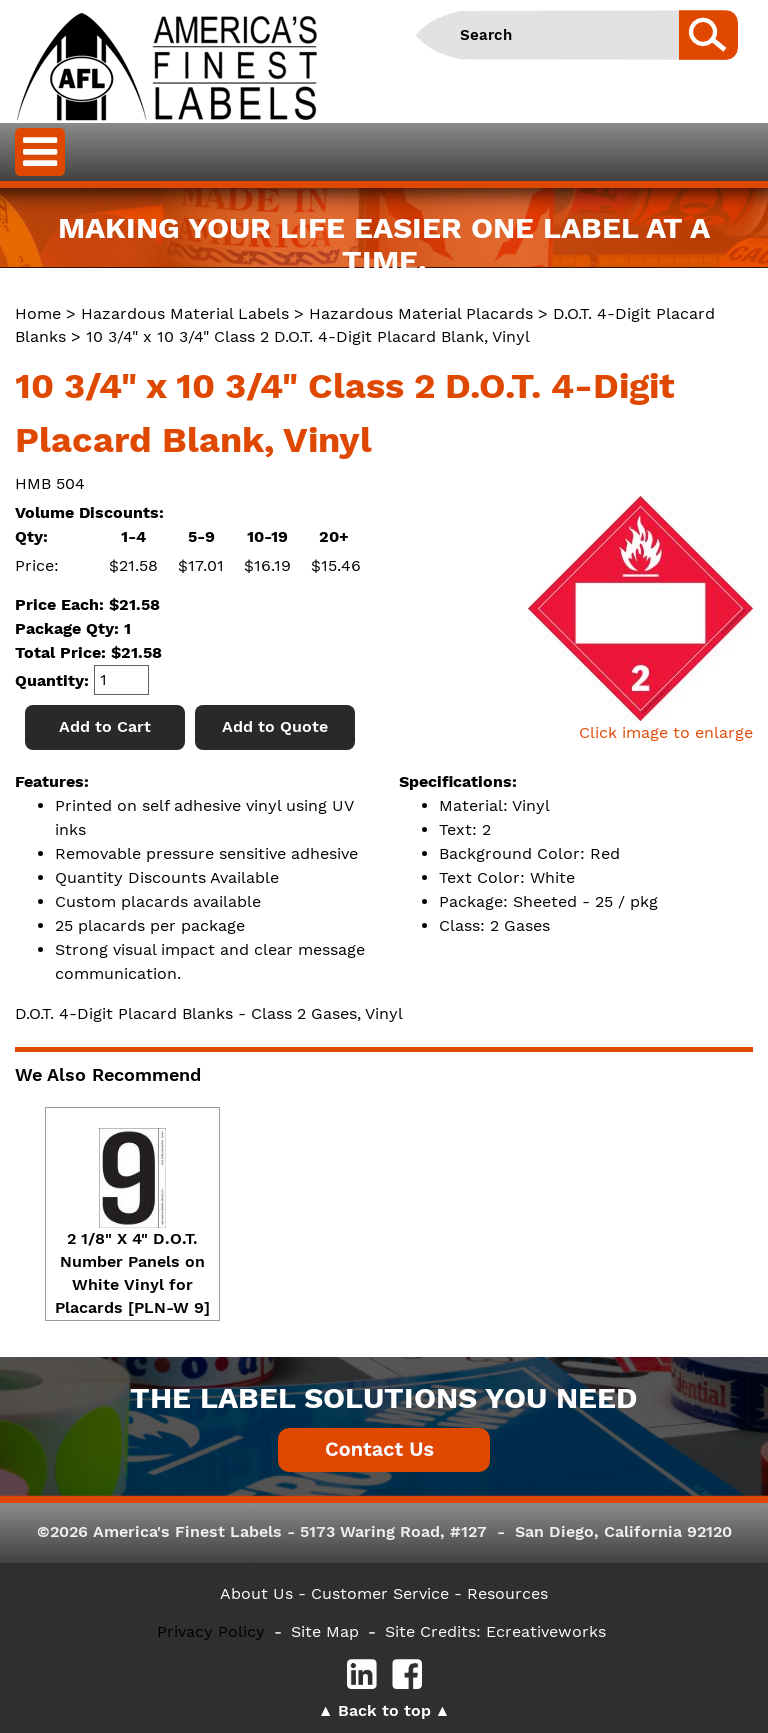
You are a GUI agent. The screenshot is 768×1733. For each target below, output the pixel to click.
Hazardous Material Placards (421, 313)
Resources (507, 1593)
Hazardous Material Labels (185, 313)
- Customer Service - (380, 1593)
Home (38, 313)
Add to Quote (275, 726)
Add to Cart (105, 726)
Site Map (325, 1631)
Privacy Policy (211, 1631)
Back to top (384, 1710)
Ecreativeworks (546, 1631)
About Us (256, 1593)
